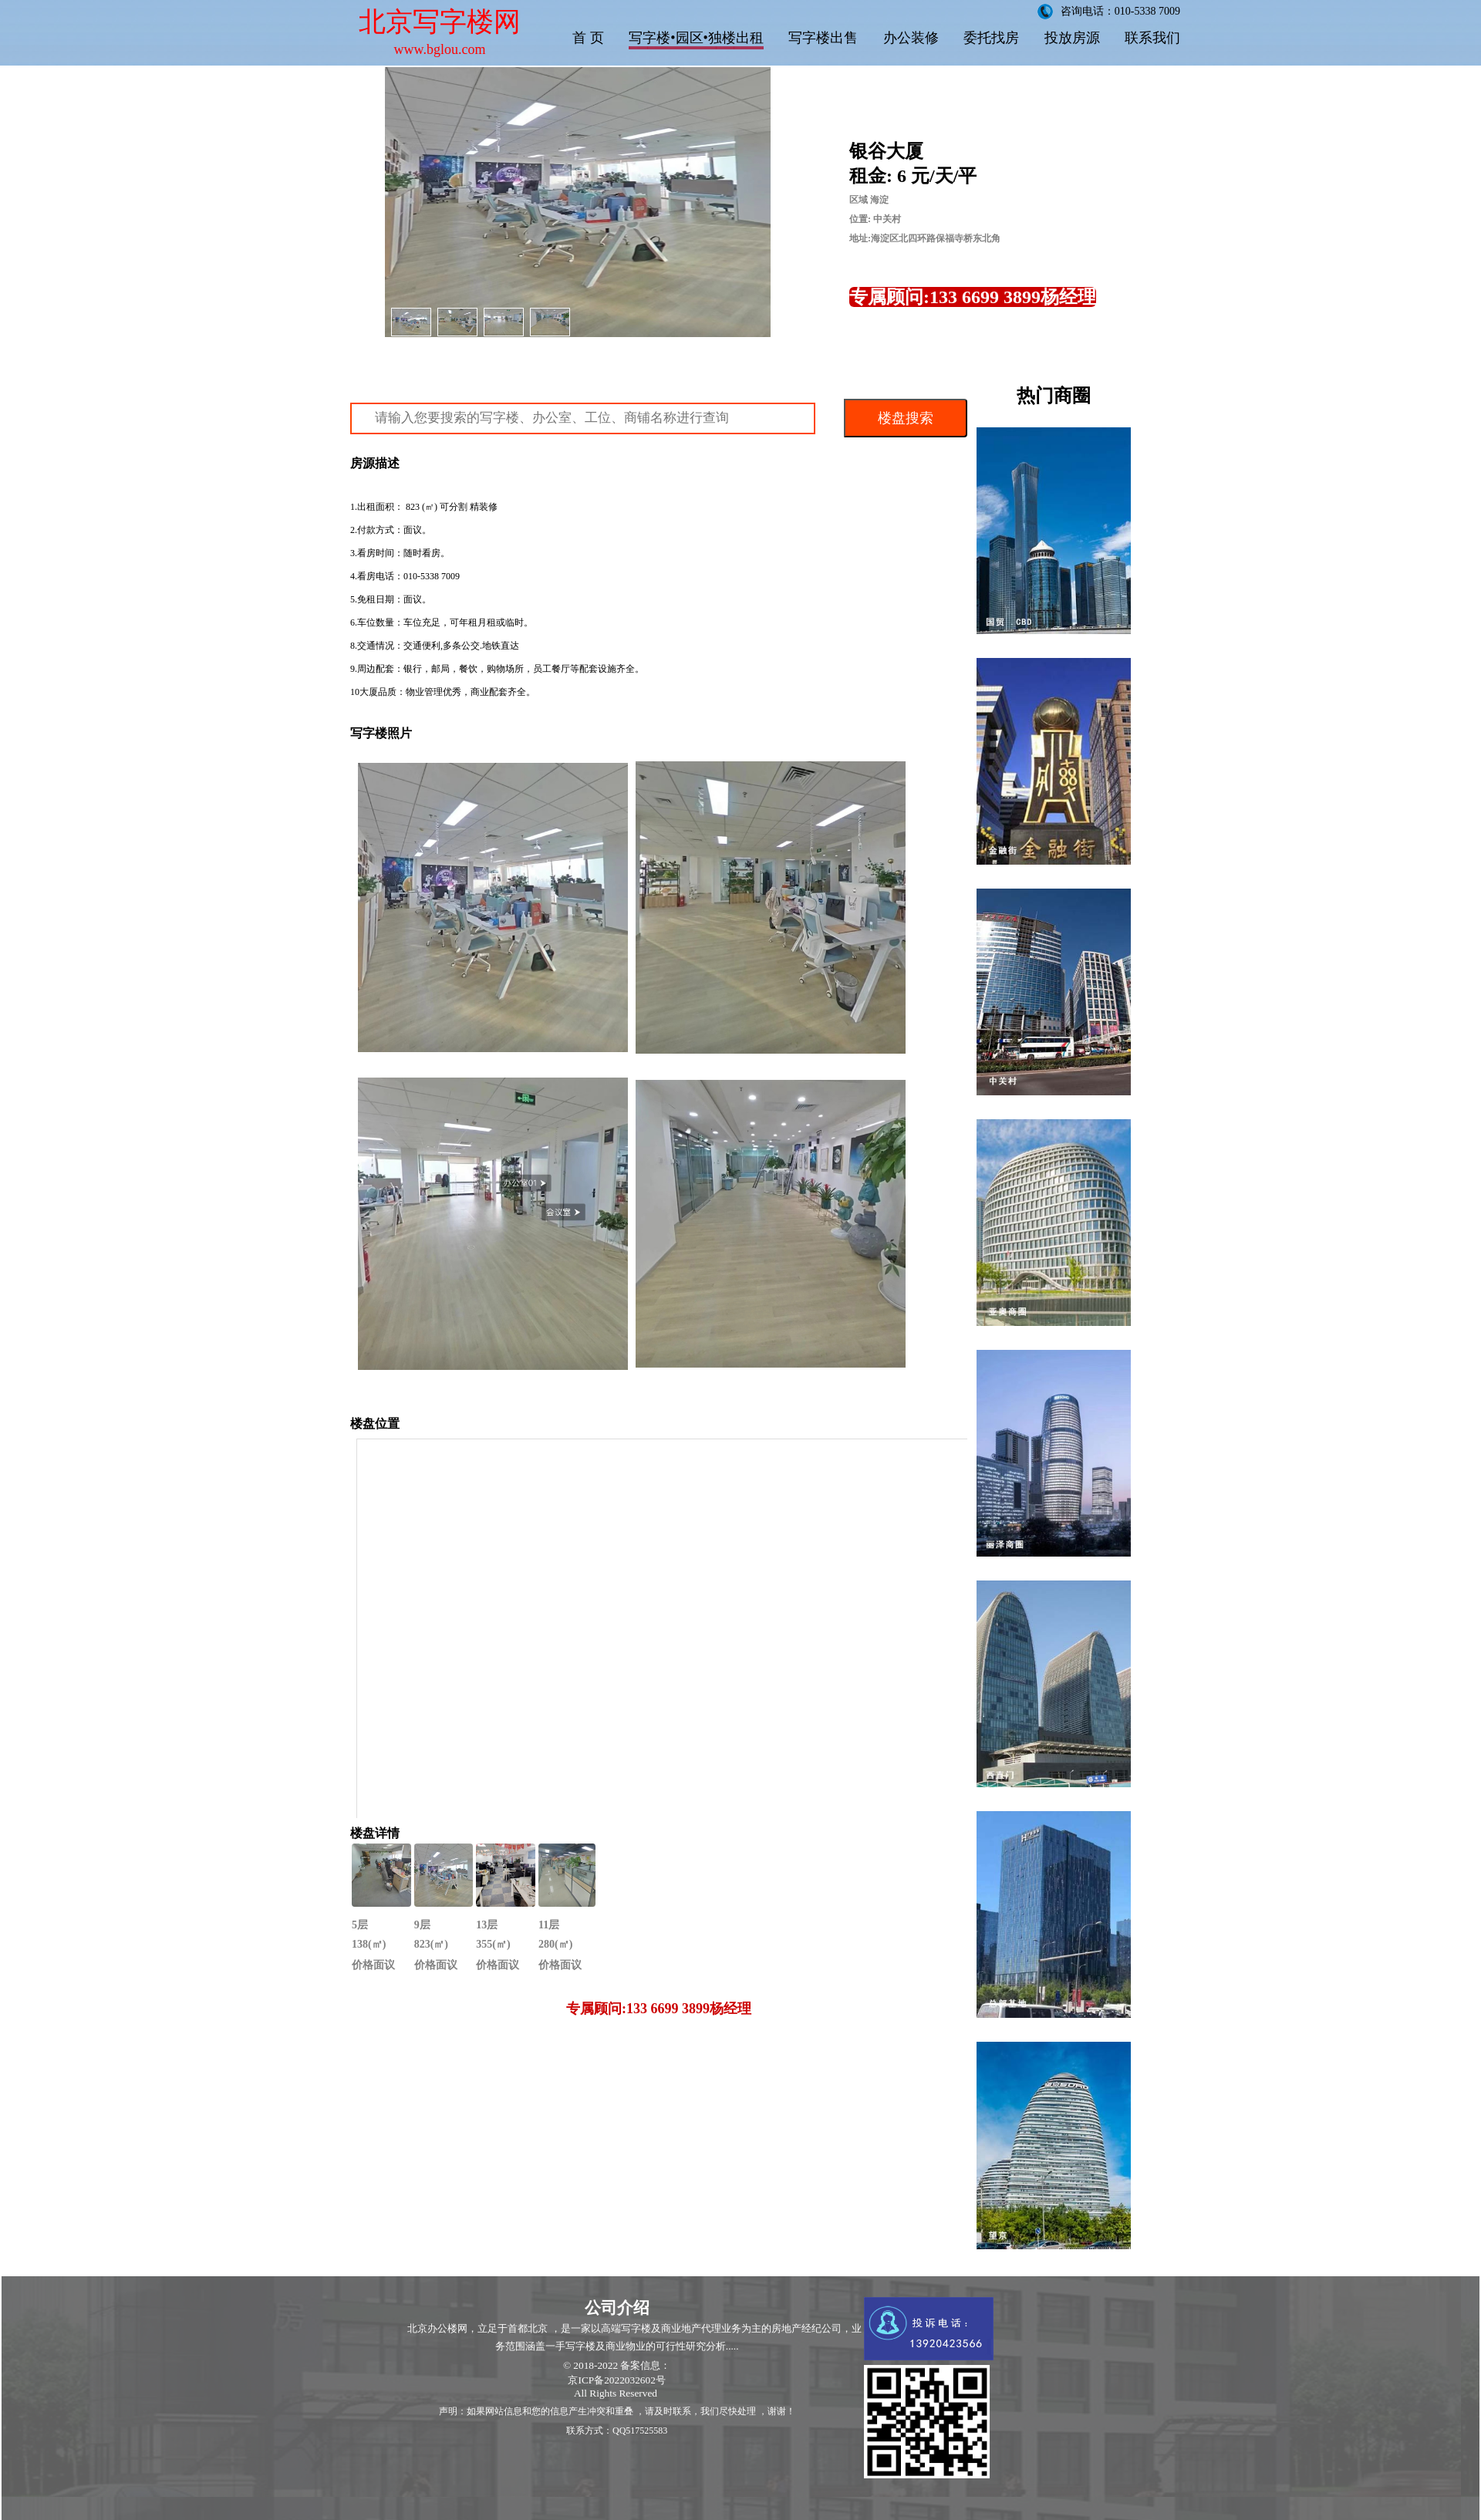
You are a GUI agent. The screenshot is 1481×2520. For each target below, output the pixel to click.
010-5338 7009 (431, 576)
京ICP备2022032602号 (616, 2380)
